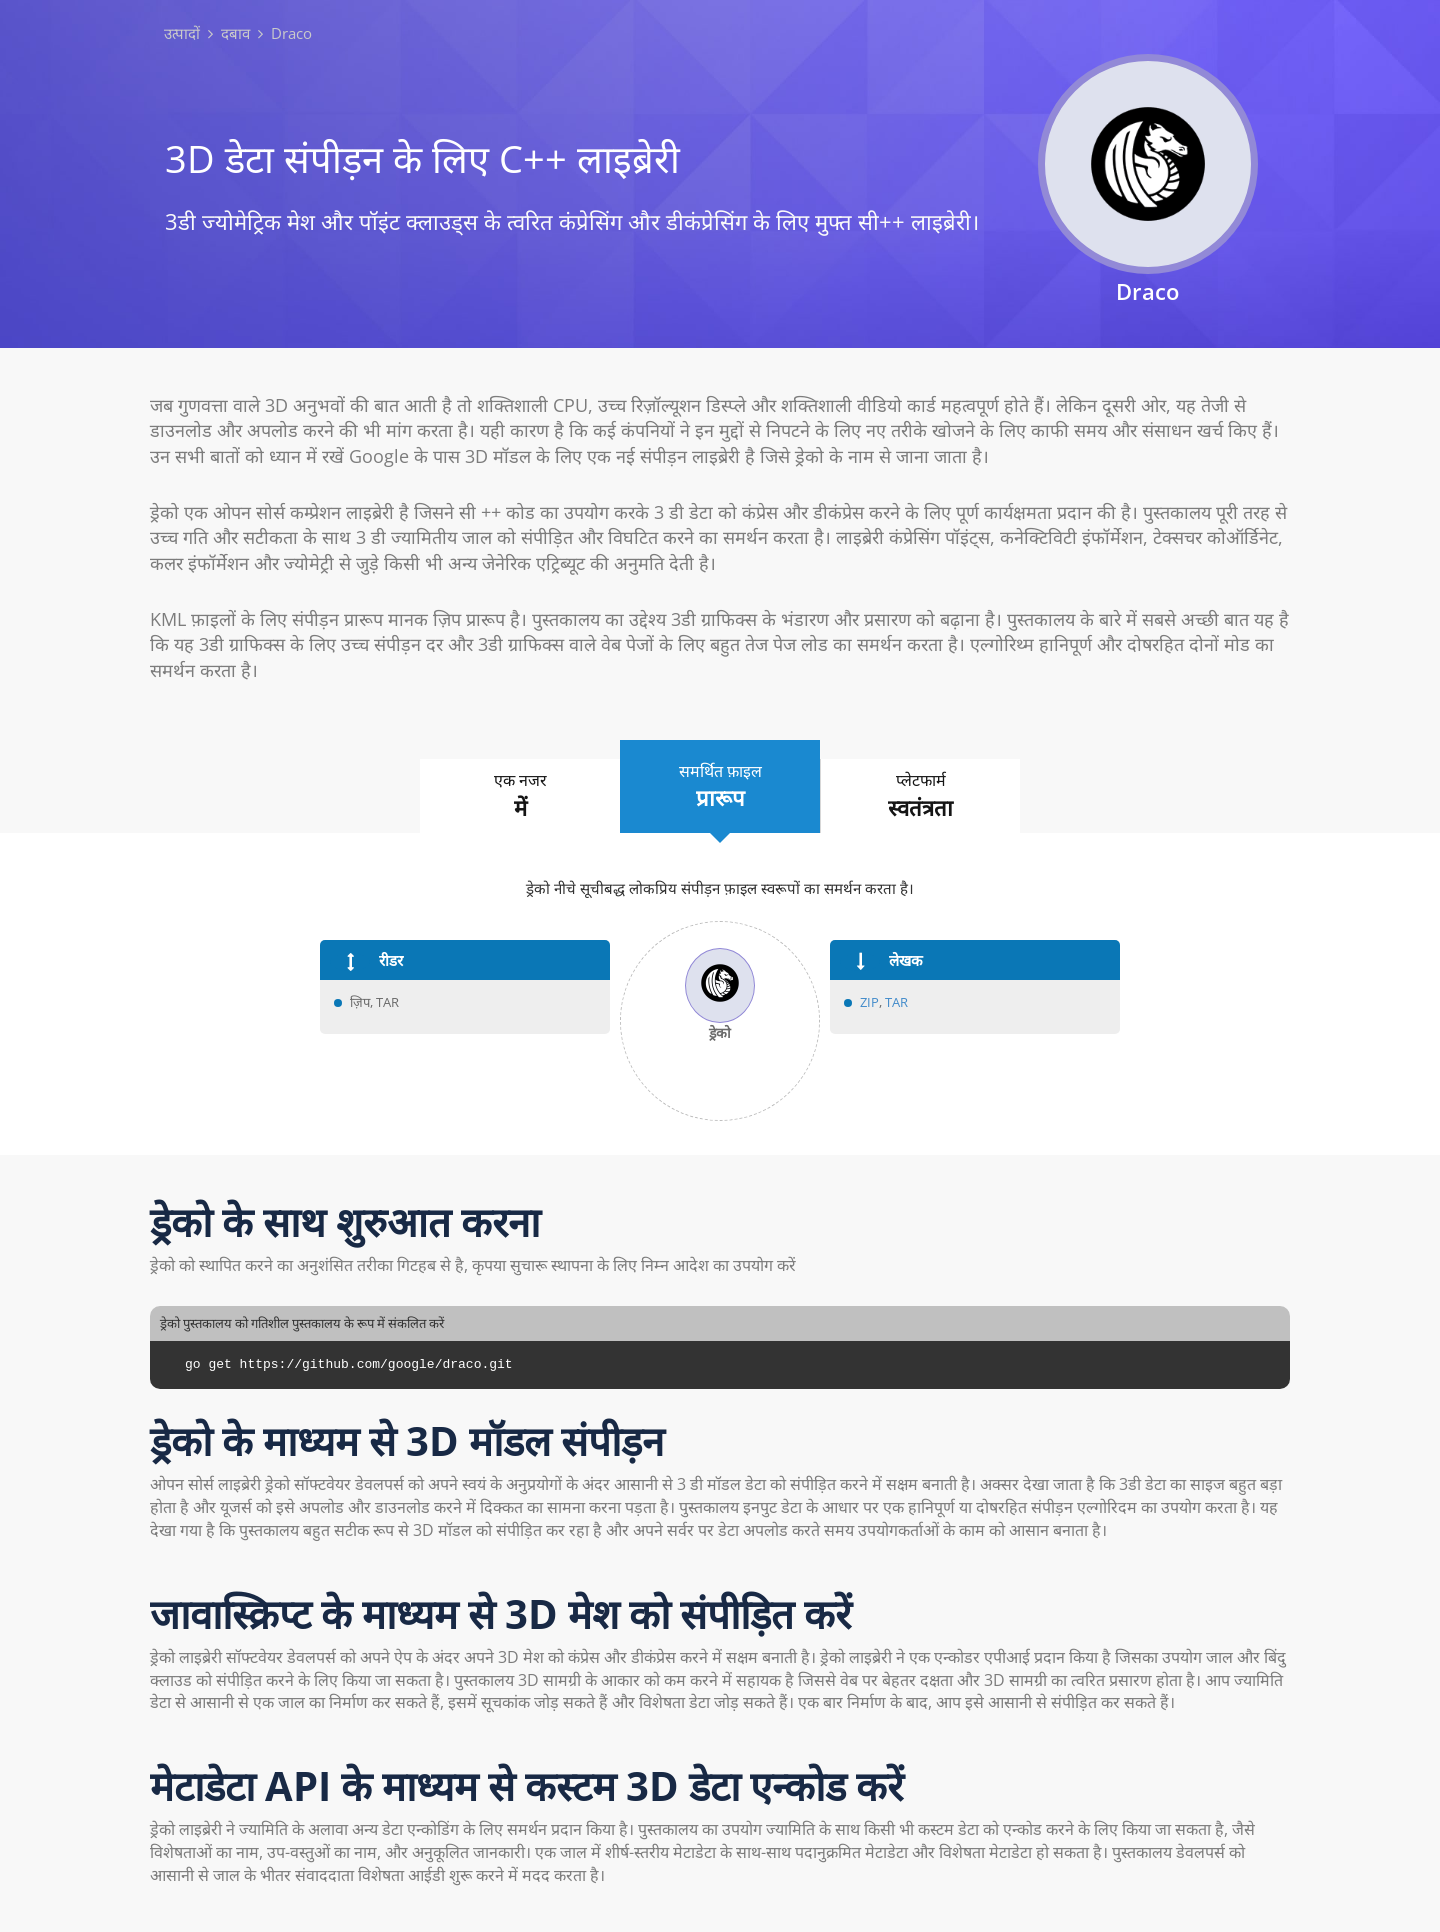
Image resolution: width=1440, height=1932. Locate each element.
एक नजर (520, 796)
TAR (896, 1002)
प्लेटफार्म (920, 796)
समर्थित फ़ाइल (720, 787)
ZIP (869, 1002)
